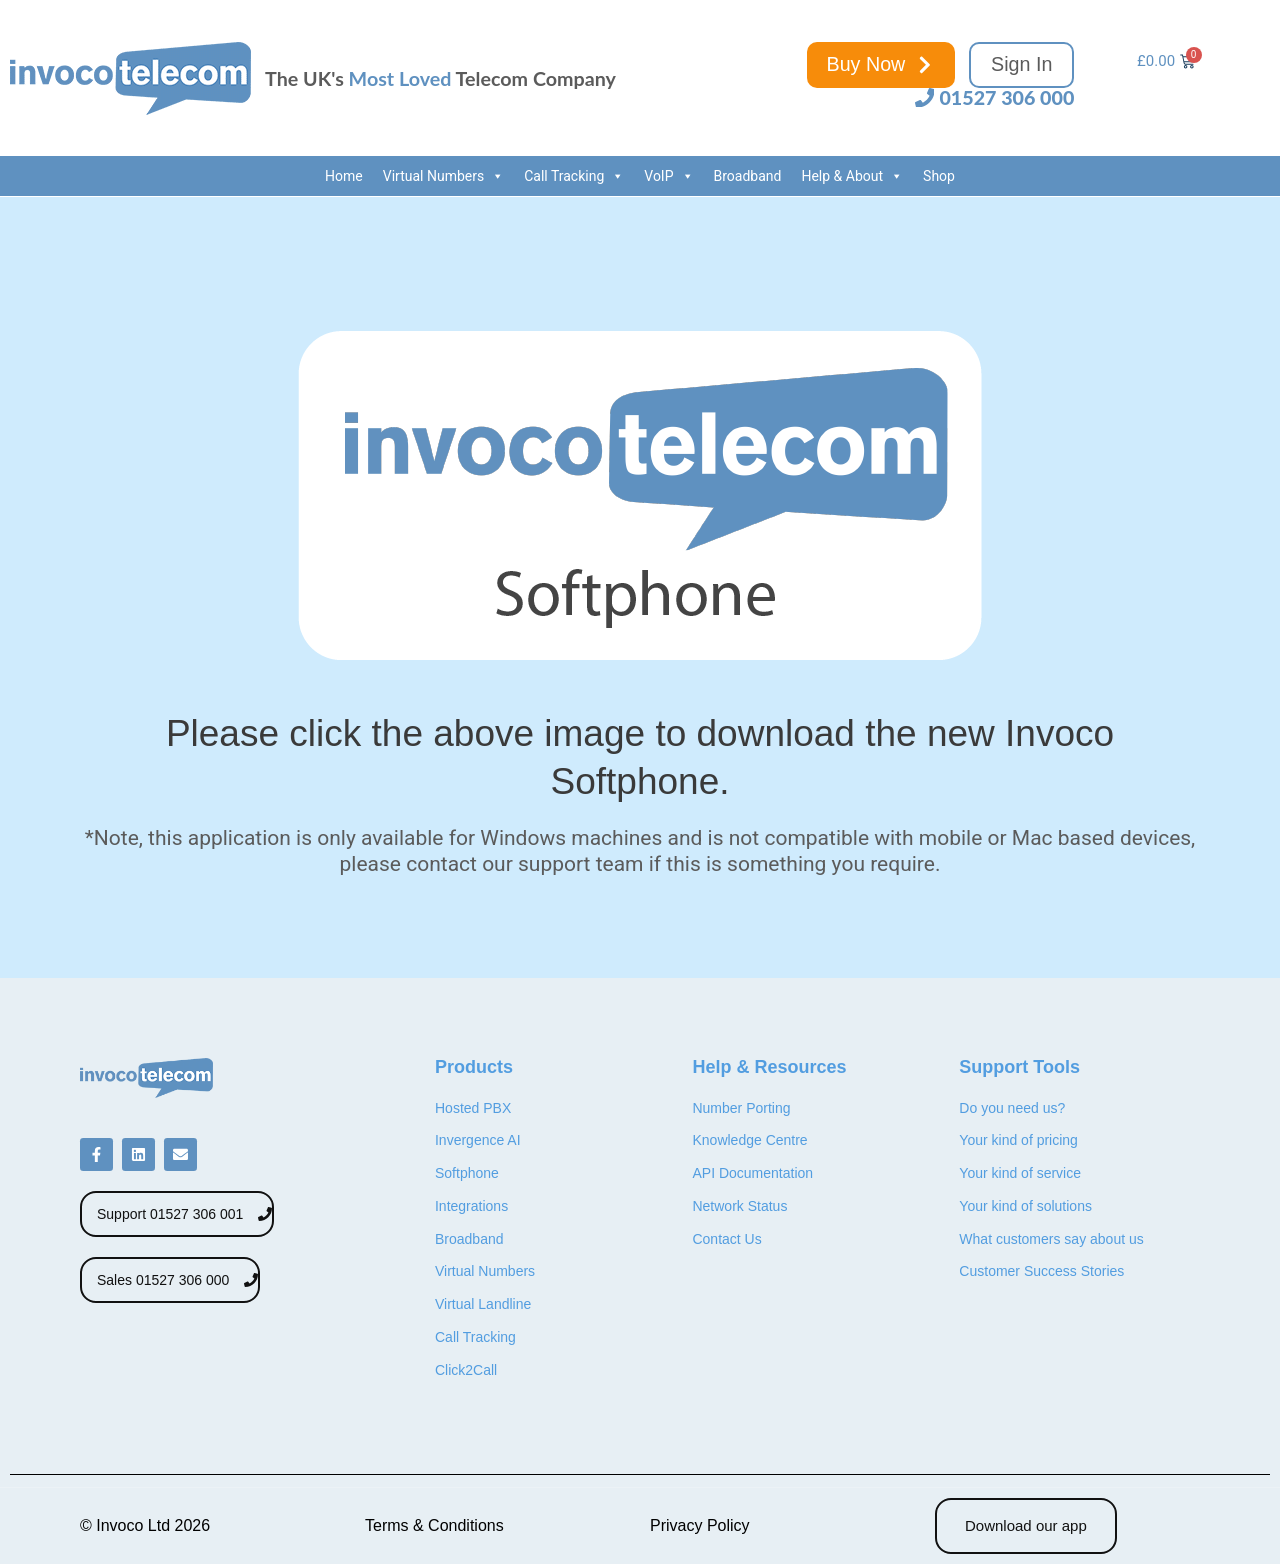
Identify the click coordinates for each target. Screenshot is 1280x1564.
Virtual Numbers (443, 176)
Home (344, 176)
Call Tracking (574, 176)
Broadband (748, 176)
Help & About (852, 176)
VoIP (668, 176)
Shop (939, 176)
